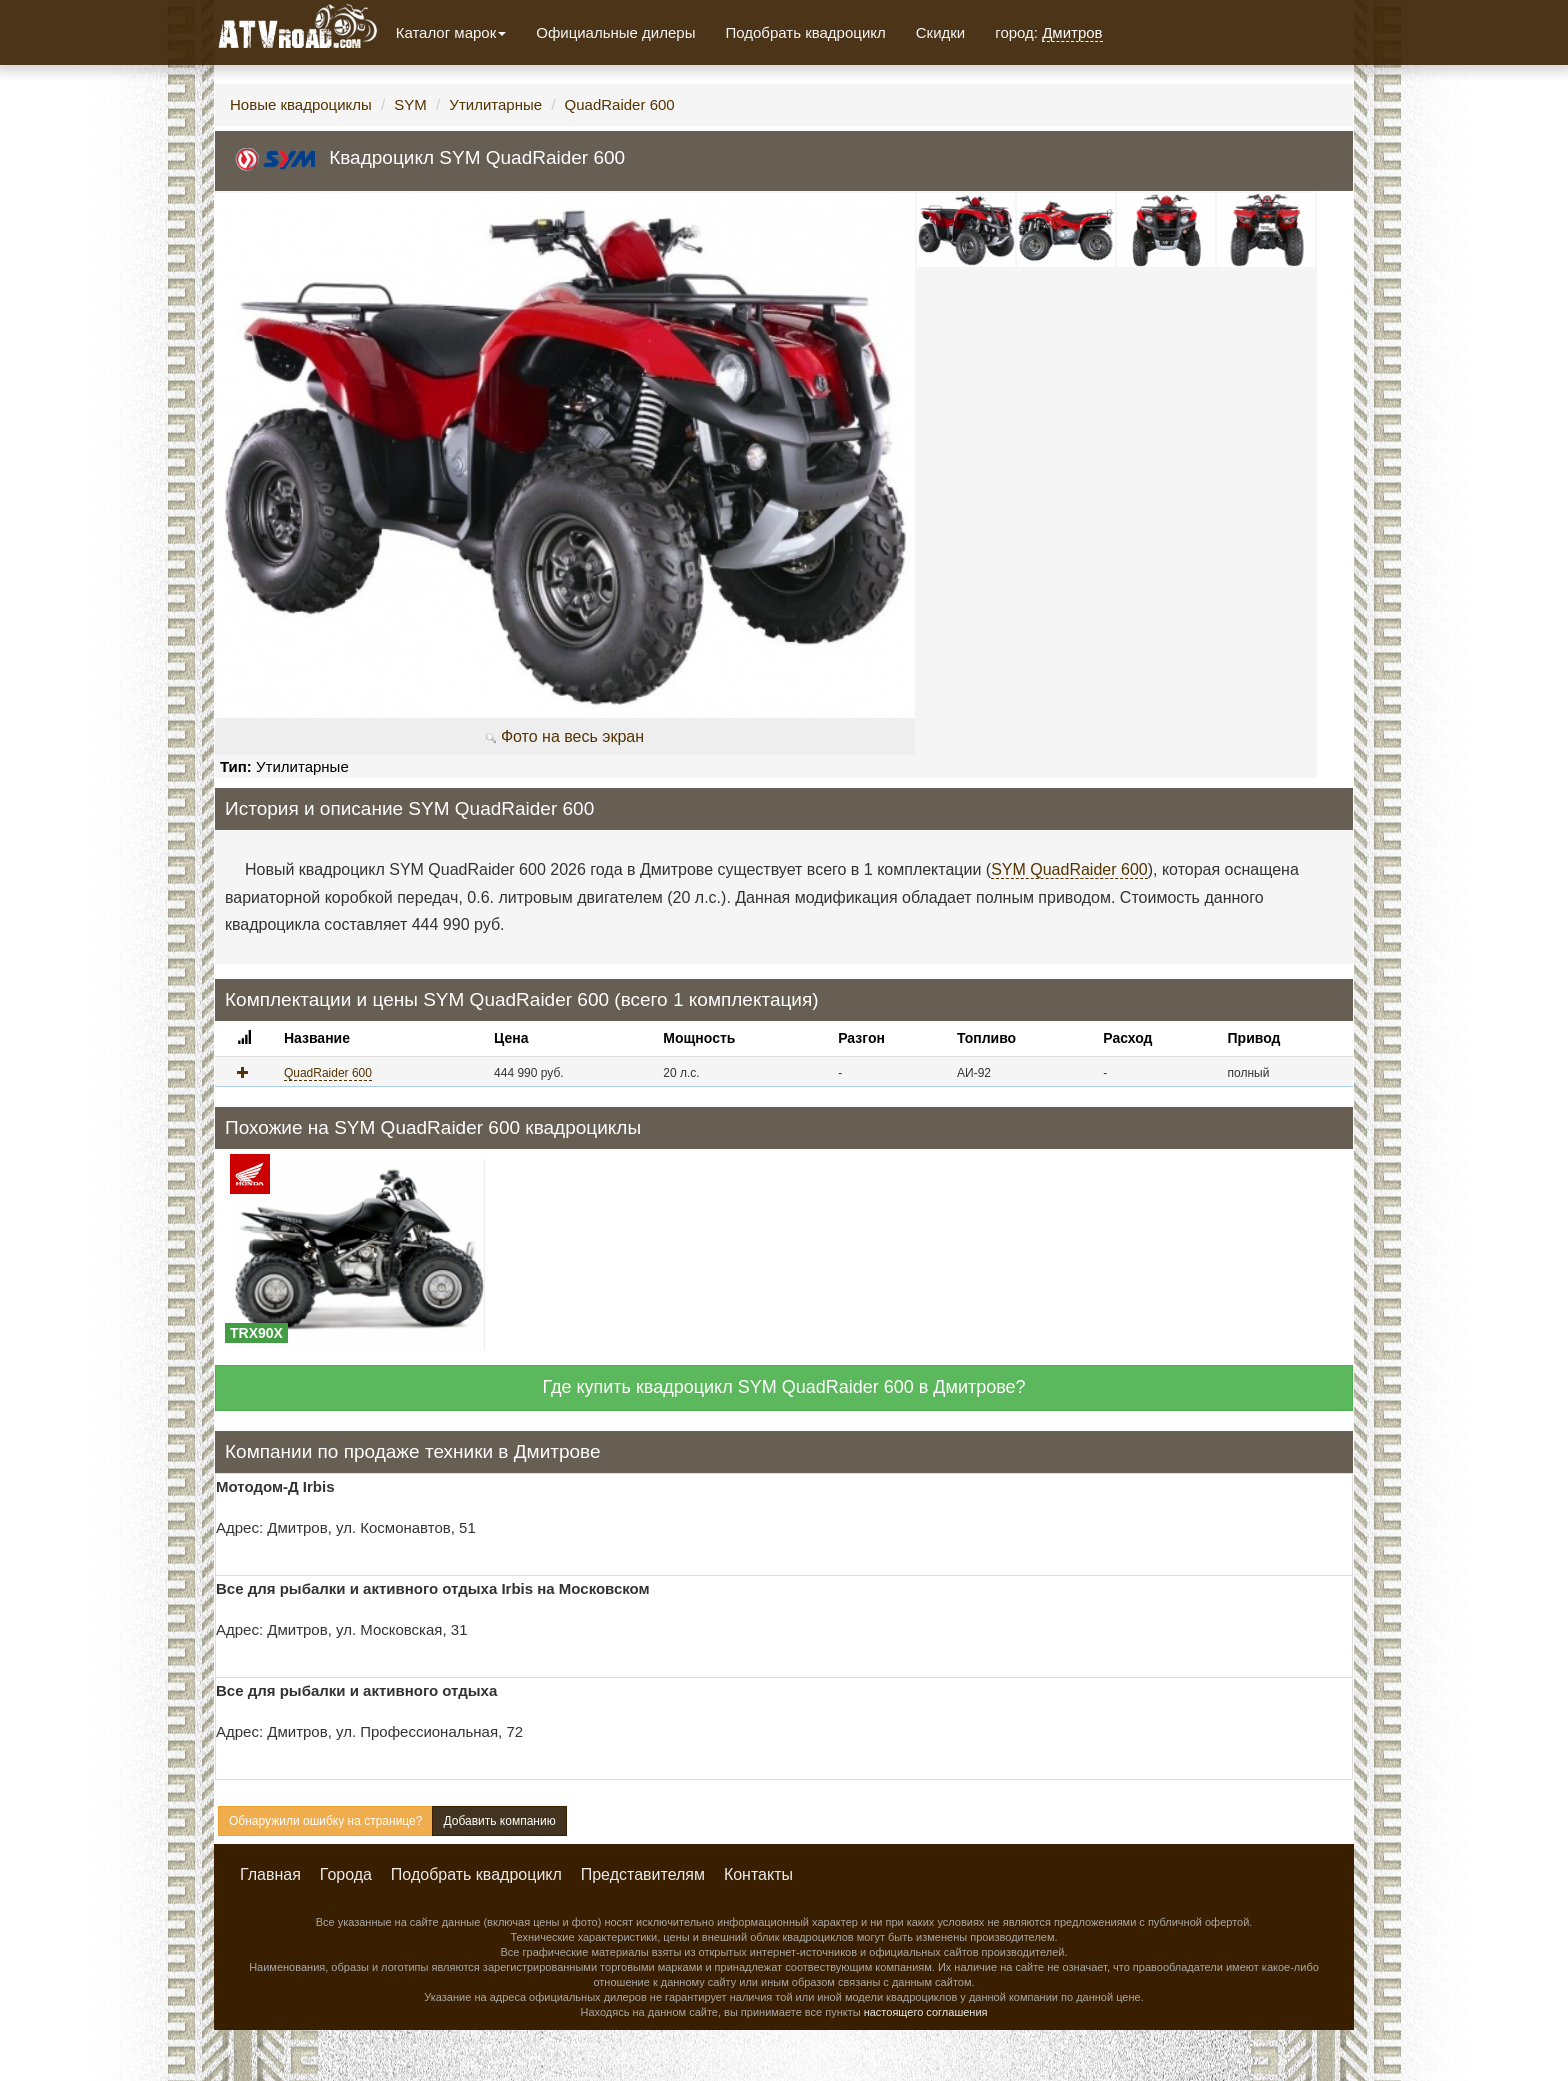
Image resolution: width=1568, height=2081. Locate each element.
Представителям (643, 1874)
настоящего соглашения (926, 2012)
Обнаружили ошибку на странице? (325, 1821)
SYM (410, 104)
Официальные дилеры (615, 32)
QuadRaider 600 (620, 104)
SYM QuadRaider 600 (1069, 869)
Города (346, 1874)
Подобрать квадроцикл (805, 32)
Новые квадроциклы (301, 104)
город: (1048, 33)
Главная (270, 1874)
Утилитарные (495, 104)
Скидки (940, 32)
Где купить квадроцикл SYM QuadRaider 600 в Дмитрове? (783, 1387)
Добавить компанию (499, 1821)
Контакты (758, 1874)
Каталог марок (451, 32)
